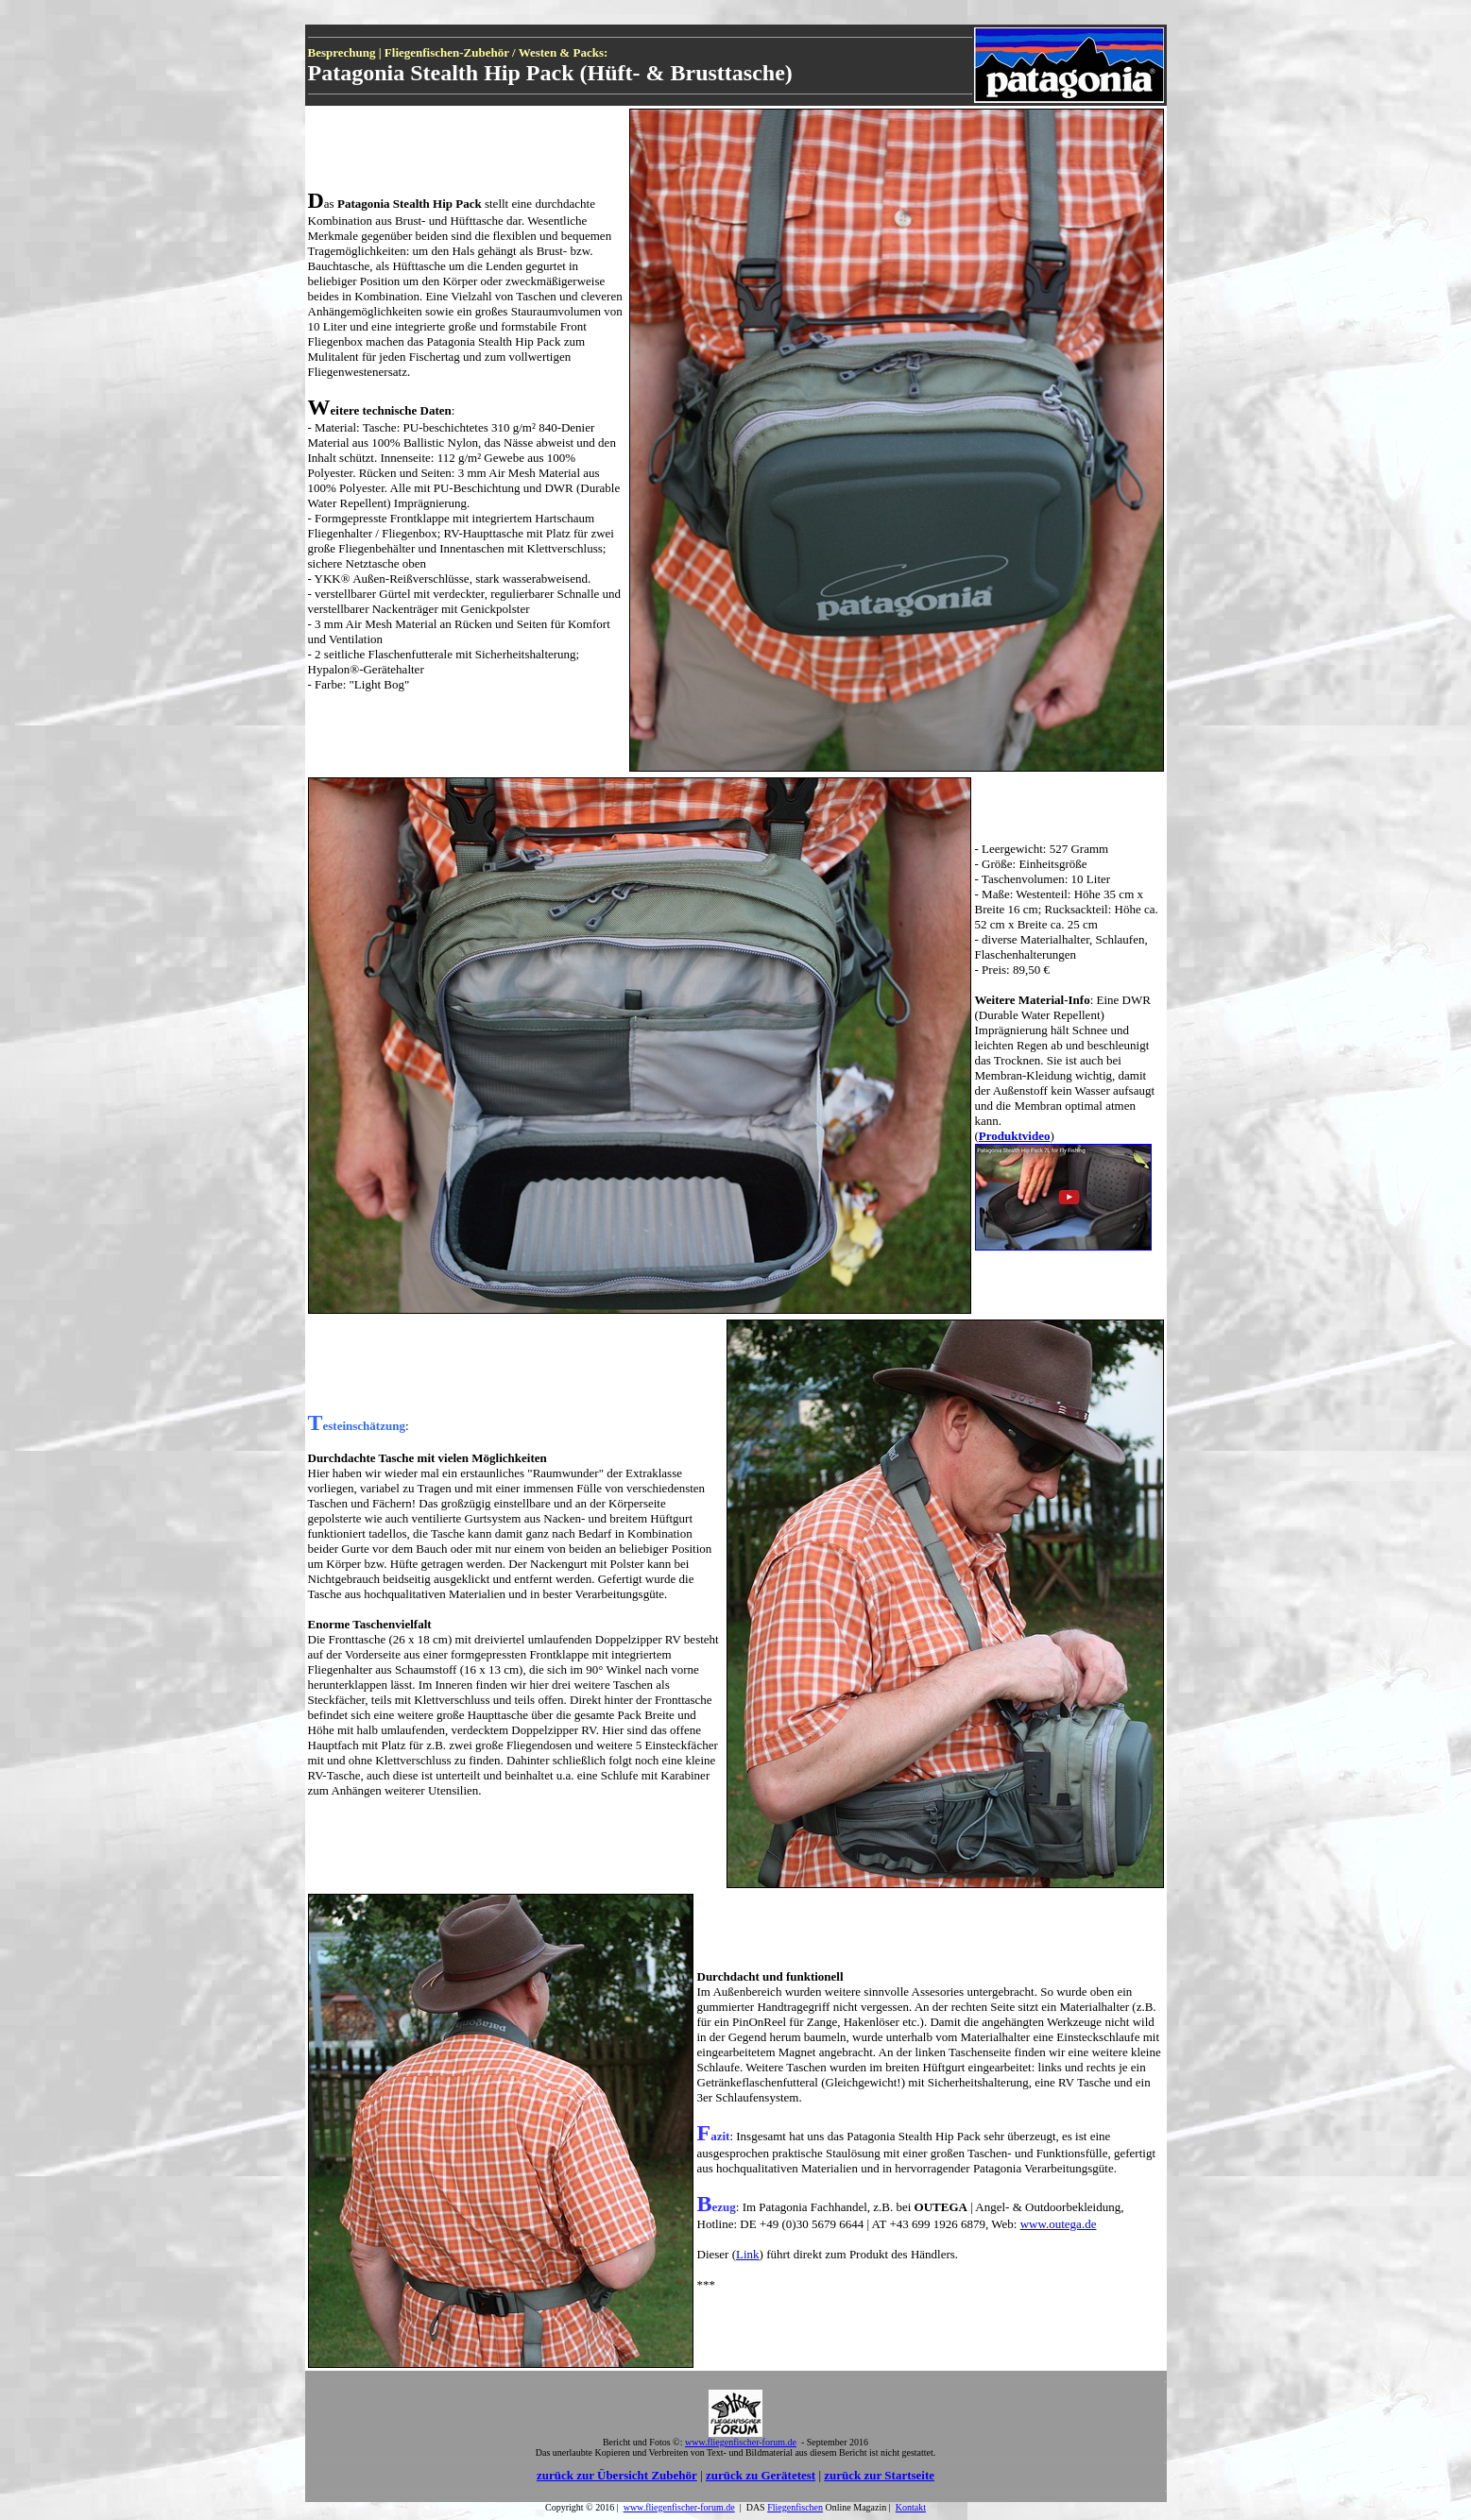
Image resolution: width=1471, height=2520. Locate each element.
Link (748, 2254)
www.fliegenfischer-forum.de (679, 2507)
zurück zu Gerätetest (760, 2475)
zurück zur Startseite (879, 2475)
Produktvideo (1015, 1136)
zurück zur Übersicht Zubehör (617, 2475)
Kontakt (911, 2507)
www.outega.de (1058, 2224)
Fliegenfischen (795, 2507)
